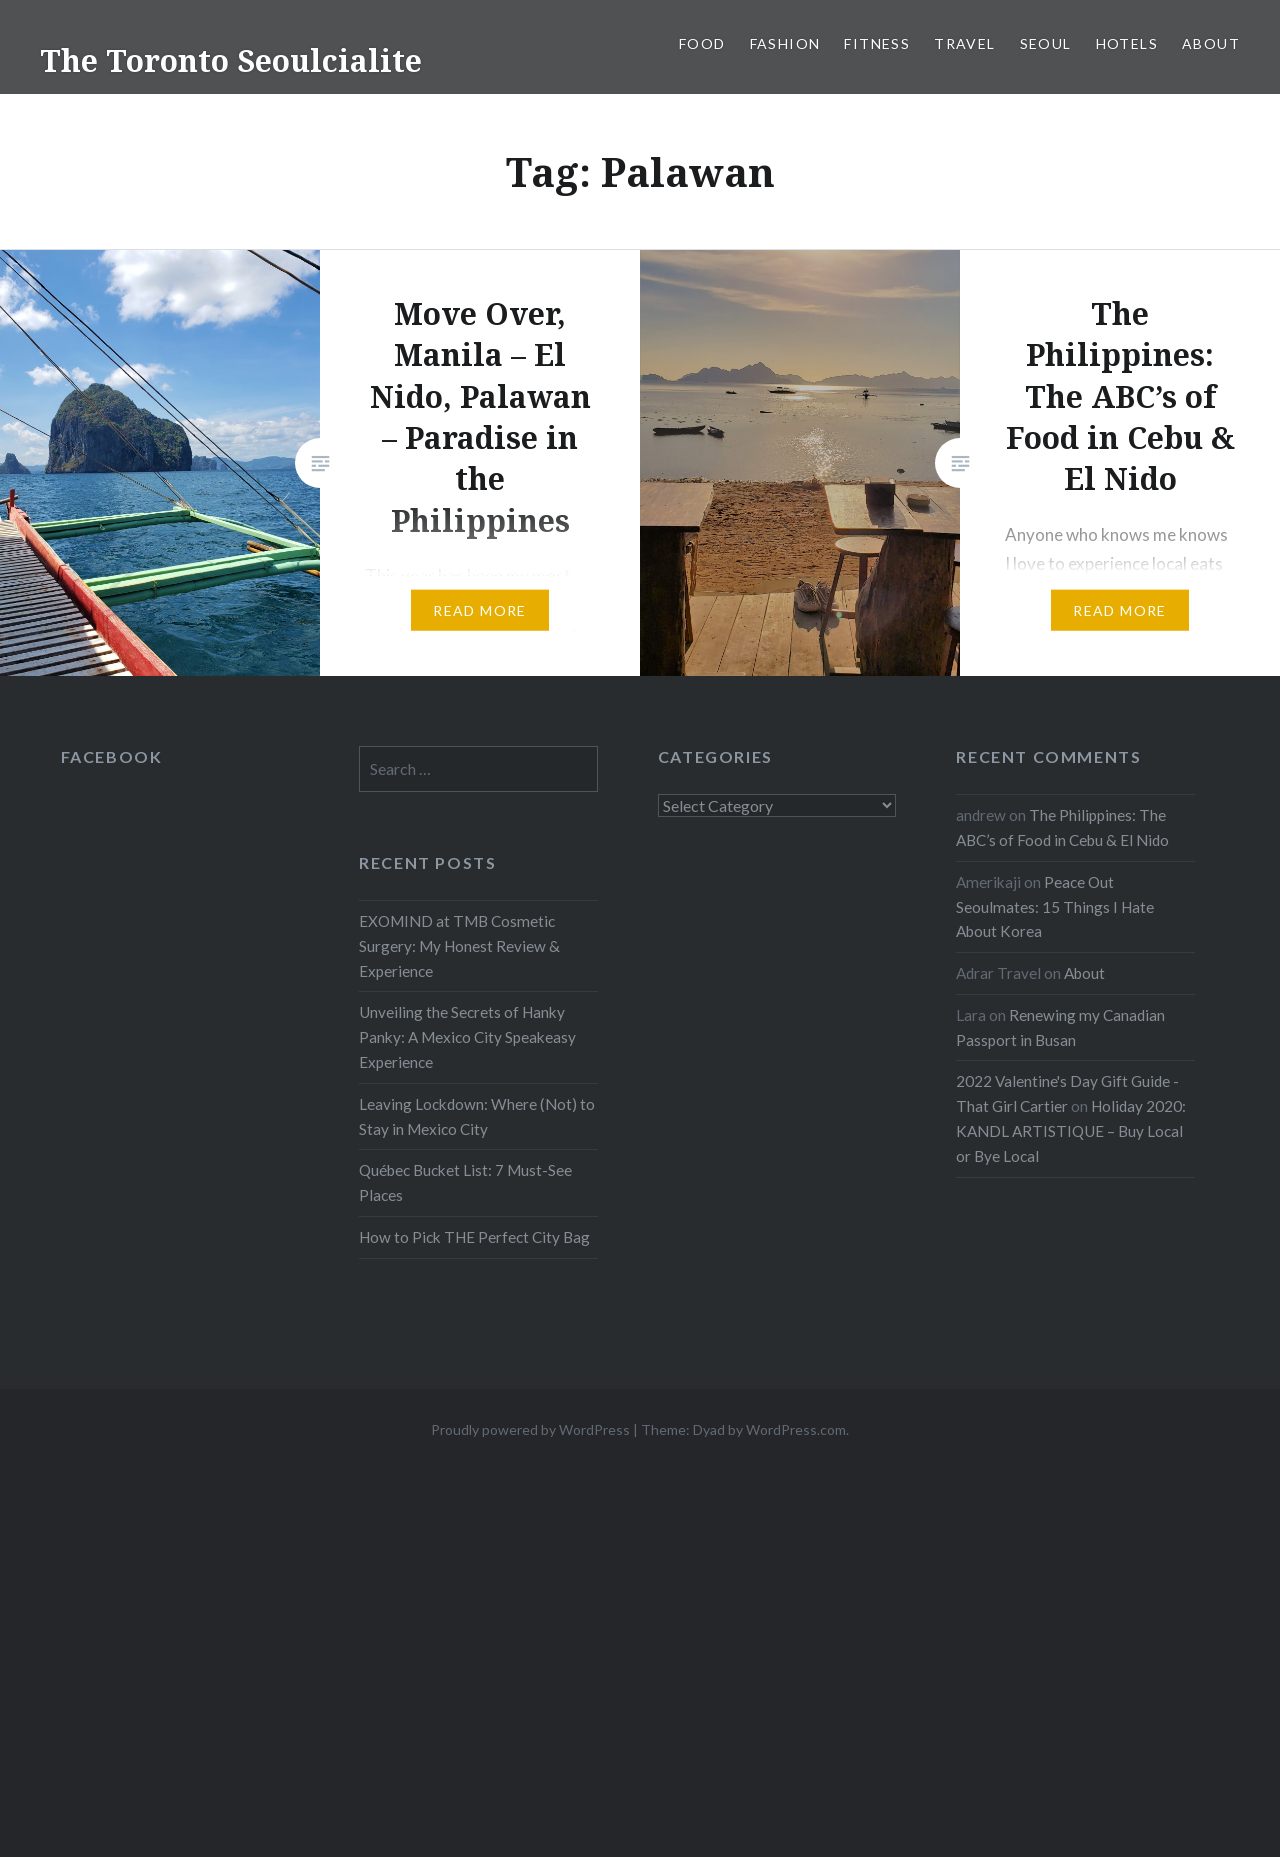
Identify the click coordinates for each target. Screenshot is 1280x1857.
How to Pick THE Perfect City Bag (474, 1237)
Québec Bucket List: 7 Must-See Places (465, 1182)
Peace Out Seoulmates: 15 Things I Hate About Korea (1055, 907)
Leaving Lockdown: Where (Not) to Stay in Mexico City (477, 1116)
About (1211, 43)
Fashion (785, 43)
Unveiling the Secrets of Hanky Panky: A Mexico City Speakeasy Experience (467, 1037)
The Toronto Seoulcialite (231, 60)
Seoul (1046, 43)
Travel (964, 43)
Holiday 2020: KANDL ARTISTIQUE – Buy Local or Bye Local (1071, 1131)
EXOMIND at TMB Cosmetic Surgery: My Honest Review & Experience (459, 946)
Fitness (877, 43)
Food (702, 43)
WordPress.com (796, 1429)
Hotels (1127, 43)
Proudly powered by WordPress (530, 1429)
